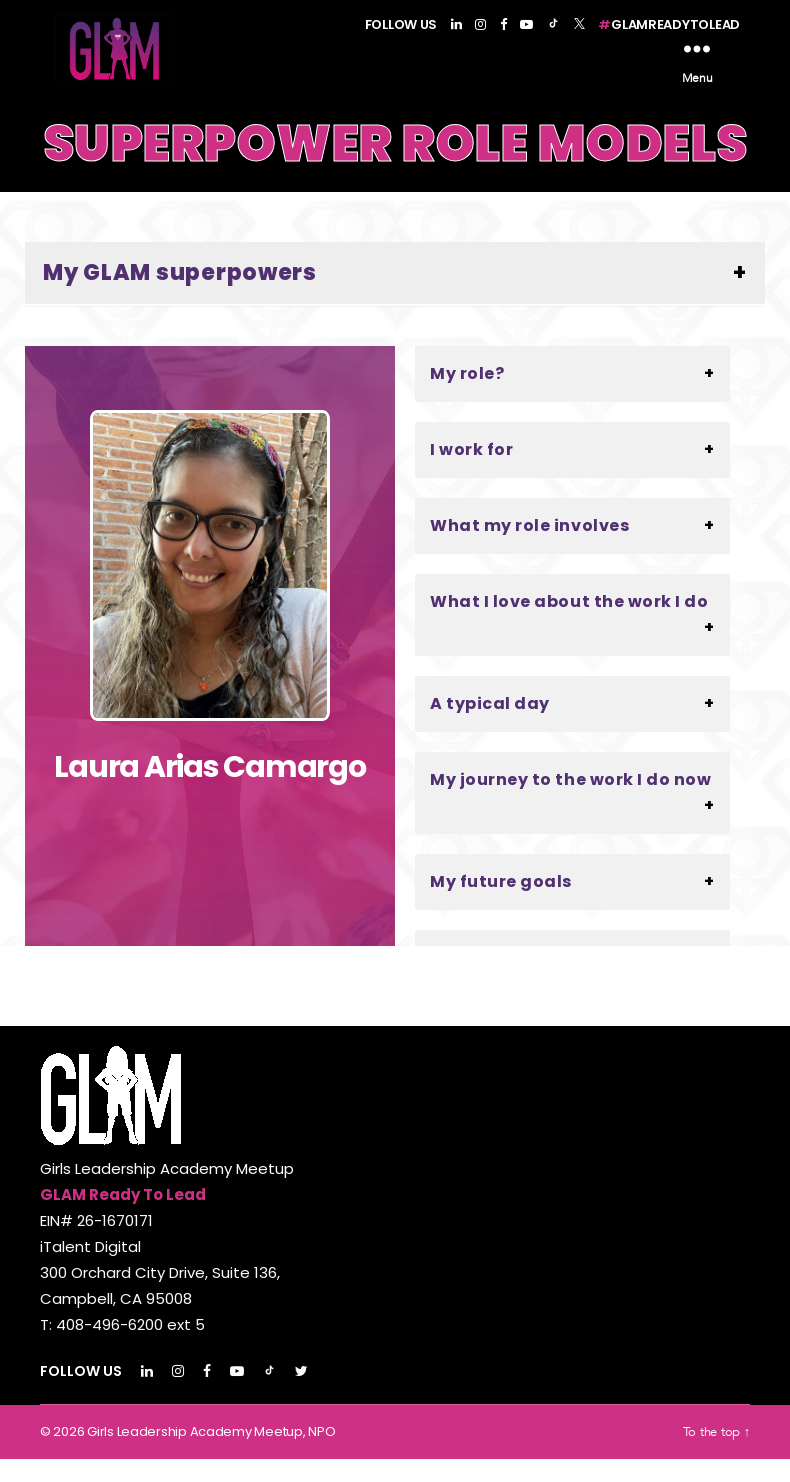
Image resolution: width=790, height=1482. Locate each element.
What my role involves (529, 548)
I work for (471, 472)
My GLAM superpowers (180, 295)
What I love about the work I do (569, 624)
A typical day (490, 726)
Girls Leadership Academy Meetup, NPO (211, 1454)
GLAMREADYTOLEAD (669, 24)
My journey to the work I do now (571, 802)
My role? (467, 396)
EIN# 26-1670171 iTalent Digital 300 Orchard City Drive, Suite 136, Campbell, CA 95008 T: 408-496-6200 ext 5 (160, 1295)
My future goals (501, 904)
